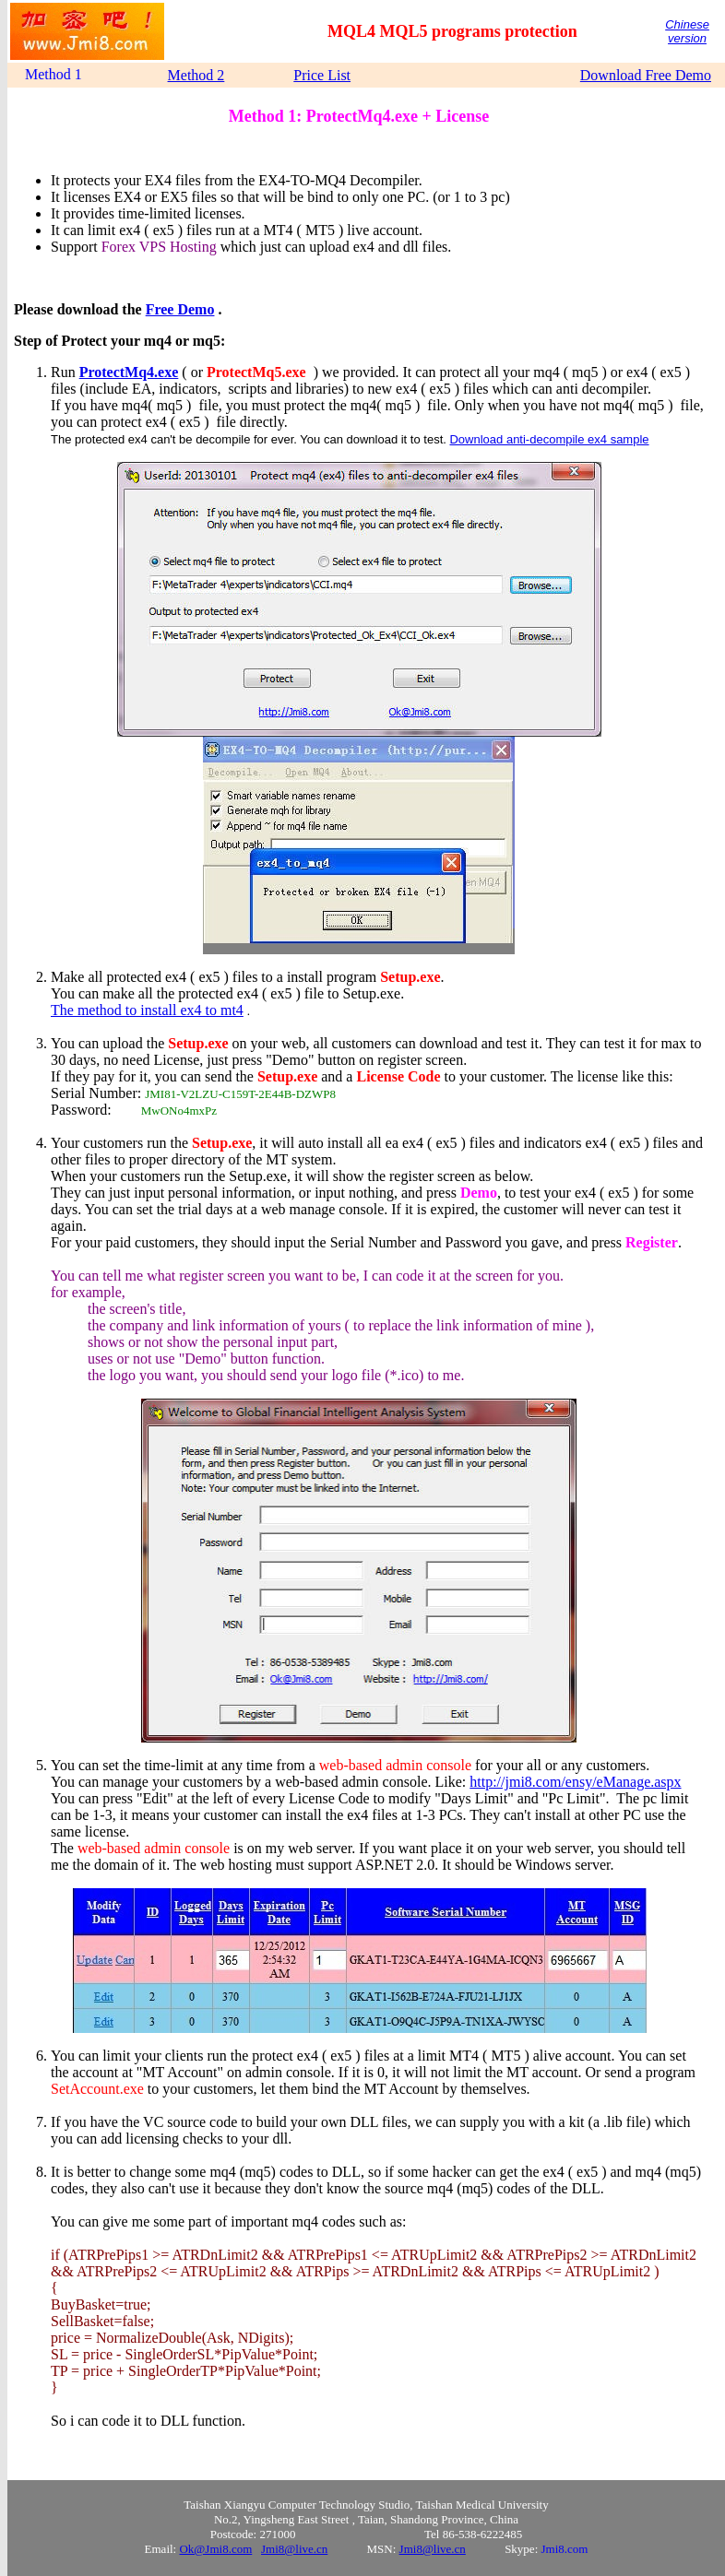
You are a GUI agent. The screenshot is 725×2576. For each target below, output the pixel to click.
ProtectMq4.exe (129, 372)
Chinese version (687, 31)
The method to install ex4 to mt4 (147, 1010)
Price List (322, 75)
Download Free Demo (645, 75)
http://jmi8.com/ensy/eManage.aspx (575, 1782)
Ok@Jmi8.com (215, 2549)
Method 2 (196, 75)
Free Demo (180, 309)
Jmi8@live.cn (294, 2549)
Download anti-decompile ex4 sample (548, 439)
